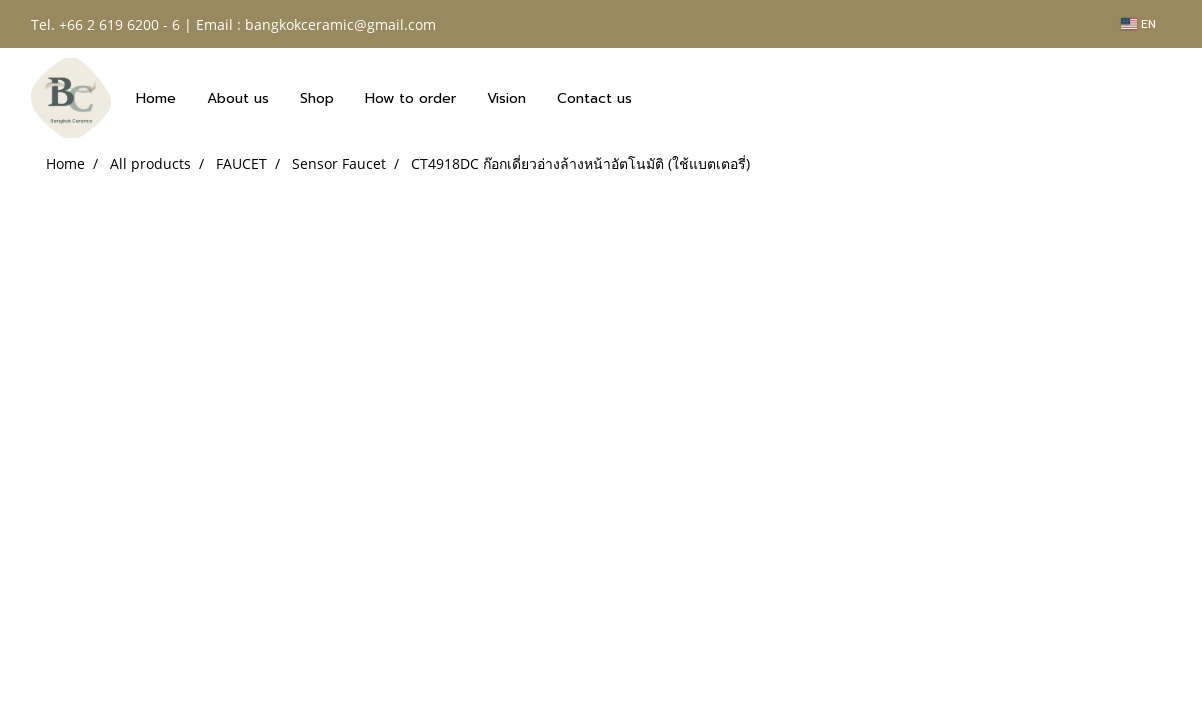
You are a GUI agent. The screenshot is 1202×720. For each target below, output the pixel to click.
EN (1138, 24)
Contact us (594, 98)
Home (156, 98)
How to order (410, 98)
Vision (506, 98)
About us (238, 98)
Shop (317, 98)
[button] (665, 98)
